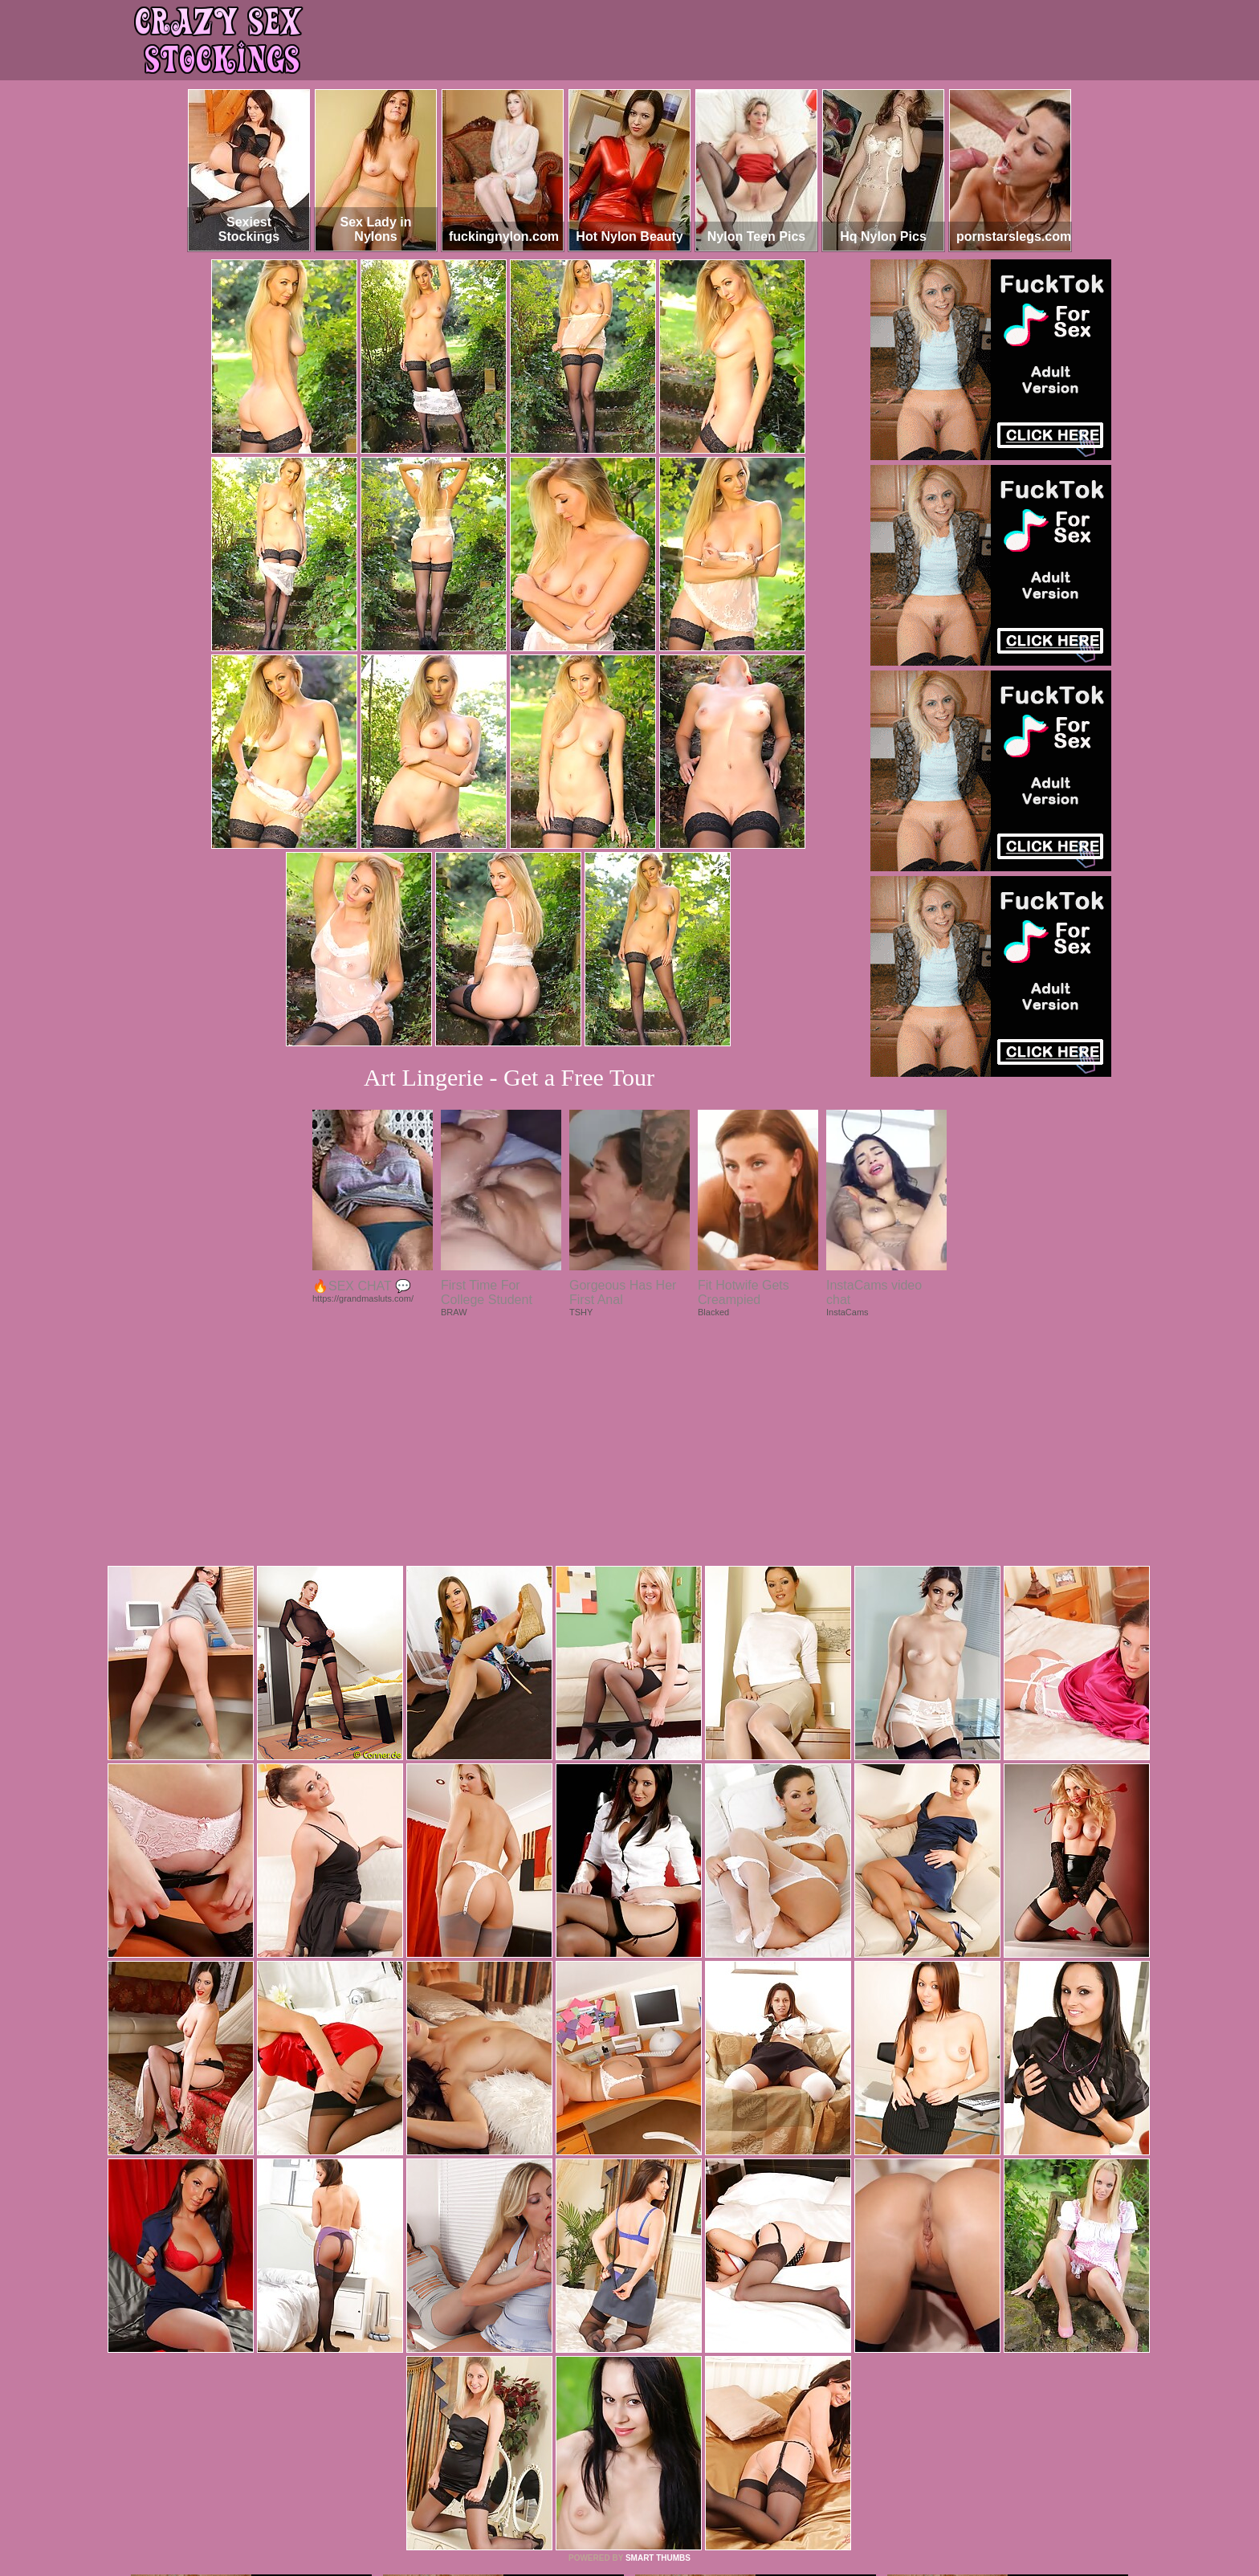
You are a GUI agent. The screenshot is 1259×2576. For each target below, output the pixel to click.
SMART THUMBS (658, 2338)
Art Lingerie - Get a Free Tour (509, 1077)
